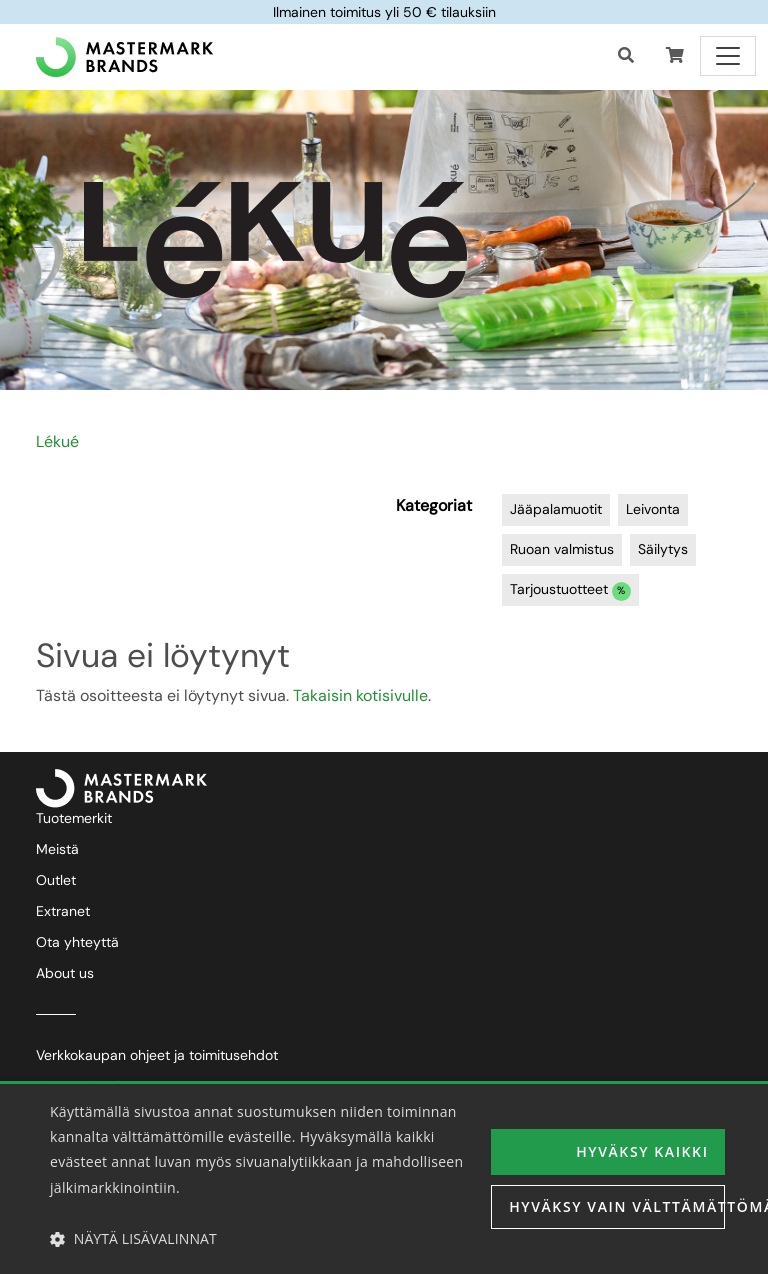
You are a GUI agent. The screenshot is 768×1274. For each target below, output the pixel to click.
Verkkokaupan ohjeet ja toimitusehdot (157, 1055)
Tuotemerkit (74, 818)
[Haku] (626, 56)
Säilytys (663, 549)
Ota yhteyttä (77, 942)
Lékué (57, 441)
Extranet (63, 911)
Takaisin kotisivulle (360, 695)
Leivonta (653, 509)
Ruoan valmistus (562, 549)
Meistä (57, 849)
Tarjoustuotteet (570, 590)
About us (65, 973)
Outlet (56, 880)
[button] (675, 56)
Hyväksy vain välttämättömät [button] (617, 1206)
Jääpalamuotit (556, 509)
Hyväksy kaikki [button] (642, 1151)
